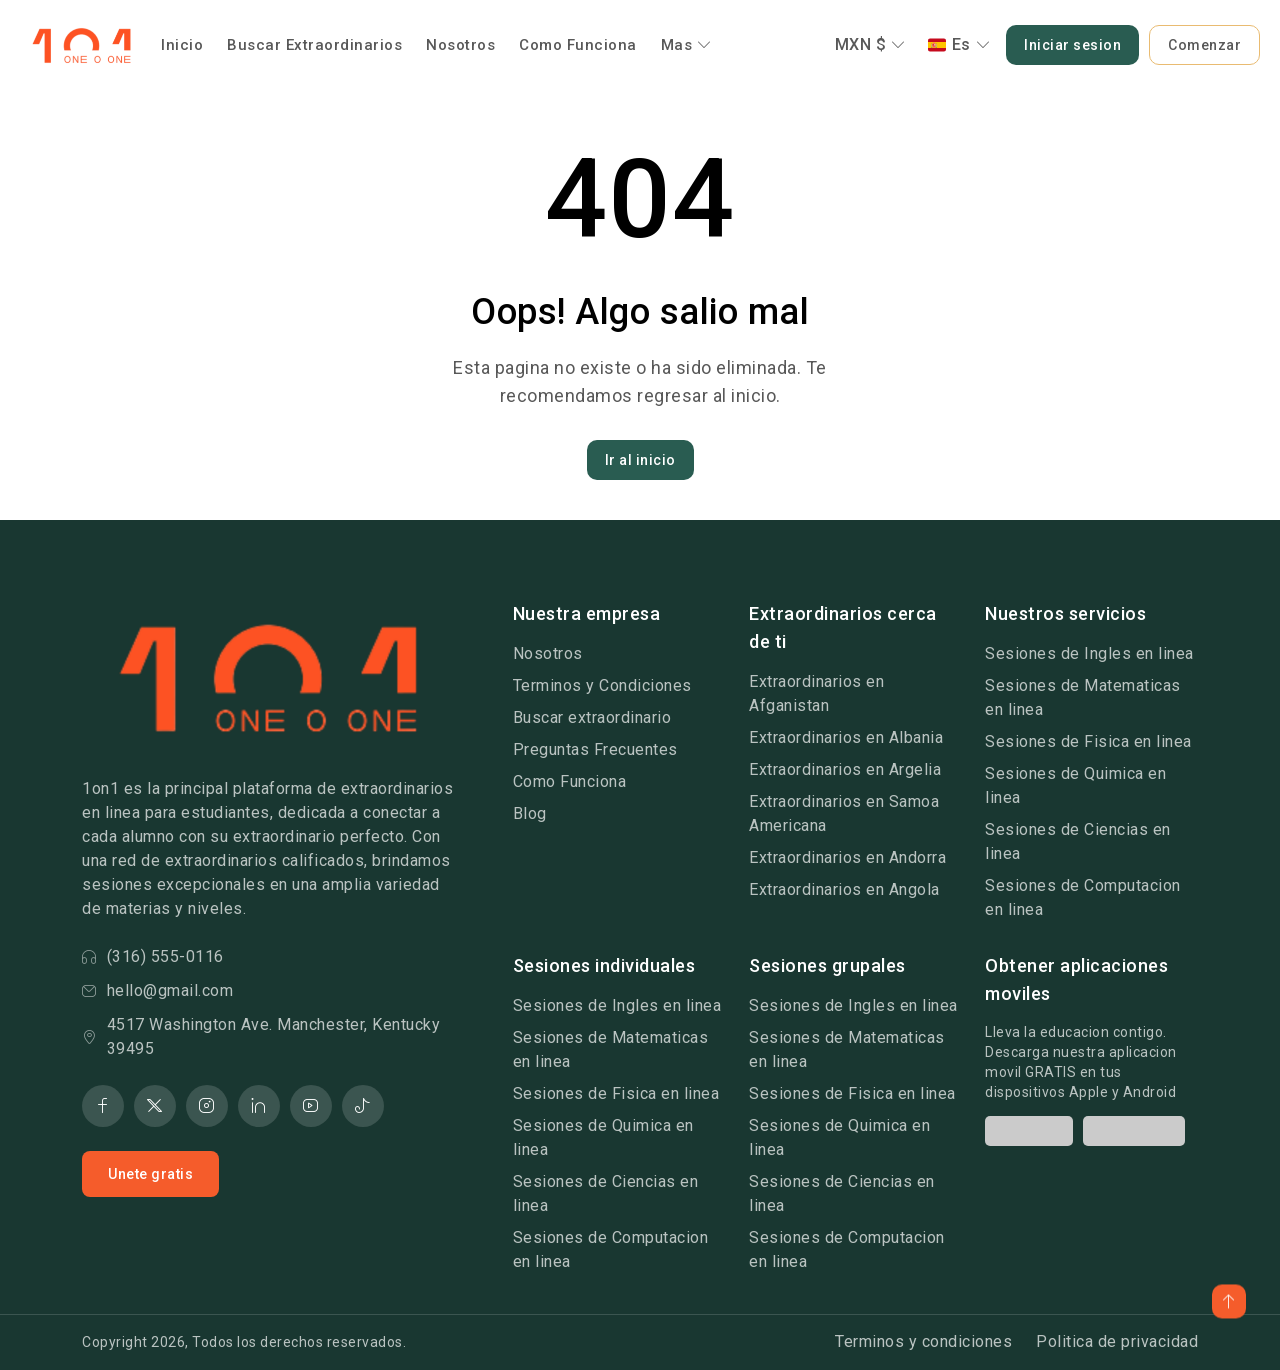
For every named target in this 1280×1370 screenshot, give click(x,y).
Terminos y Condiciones (602, 685)
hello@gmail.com (157, 990)
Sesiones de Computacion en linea (1083, 897)
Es (959, 44)
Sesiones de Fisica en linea (1088, 741)
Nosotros (460, 45)
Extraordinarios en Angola (844, 889)
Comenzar (1204, 45)
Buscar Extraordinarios (314, 45)
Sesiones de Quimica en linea (1075, 785)
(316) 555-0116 (153, 956)
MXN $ (870, 44)
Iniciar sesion (1072, 45)
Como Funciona (578, 45)
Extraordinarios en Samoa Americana (844, 813)
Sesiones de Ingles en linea (1089, 653)
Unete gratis (150, 1174)
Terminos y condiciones (923, 1341)
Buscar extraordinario (592, 717)
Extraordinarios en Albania (846, 737)
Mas (686, 45)
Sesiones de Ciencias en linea (1078, 841)
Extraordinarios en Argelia (845, 769)
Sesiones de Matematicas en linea (1083, 697)
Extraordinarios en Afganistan (816, 693)
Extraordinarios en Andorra (847, 857)
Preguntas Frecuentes (595, 749)
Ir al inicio (640, 460)
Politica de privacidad (1117, 1341)
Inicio (182, 45)
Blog (530, 813)
